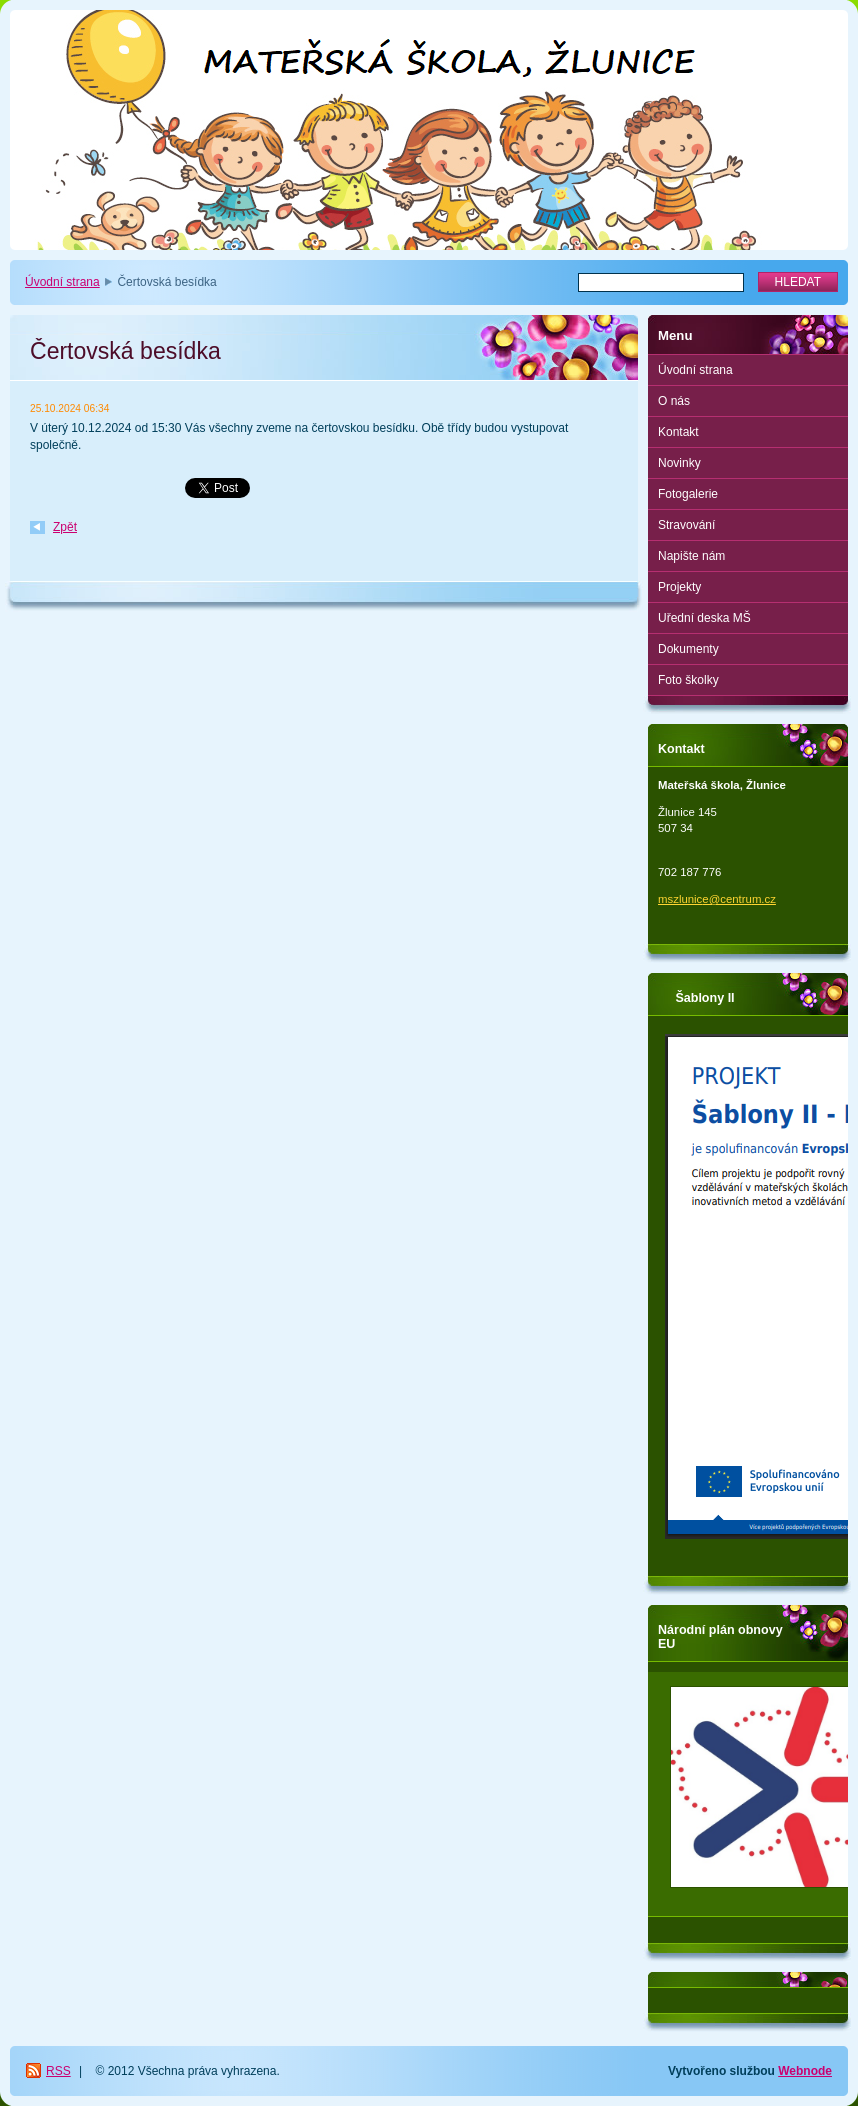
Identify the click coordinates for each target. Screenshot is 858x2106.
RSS (58, 2071)
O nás (674, 401)
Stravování (686, 525)
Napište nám (691, 556)
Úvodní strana (62, 282)
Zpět (65, 527)
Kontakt (678, 432)
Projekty (679, 587)
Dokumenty (688, 649)
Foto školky (688, 680)
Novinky (679, 463)
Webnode (805, 2071)
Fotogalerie (688, 494)
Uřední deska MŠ (704, 618)
